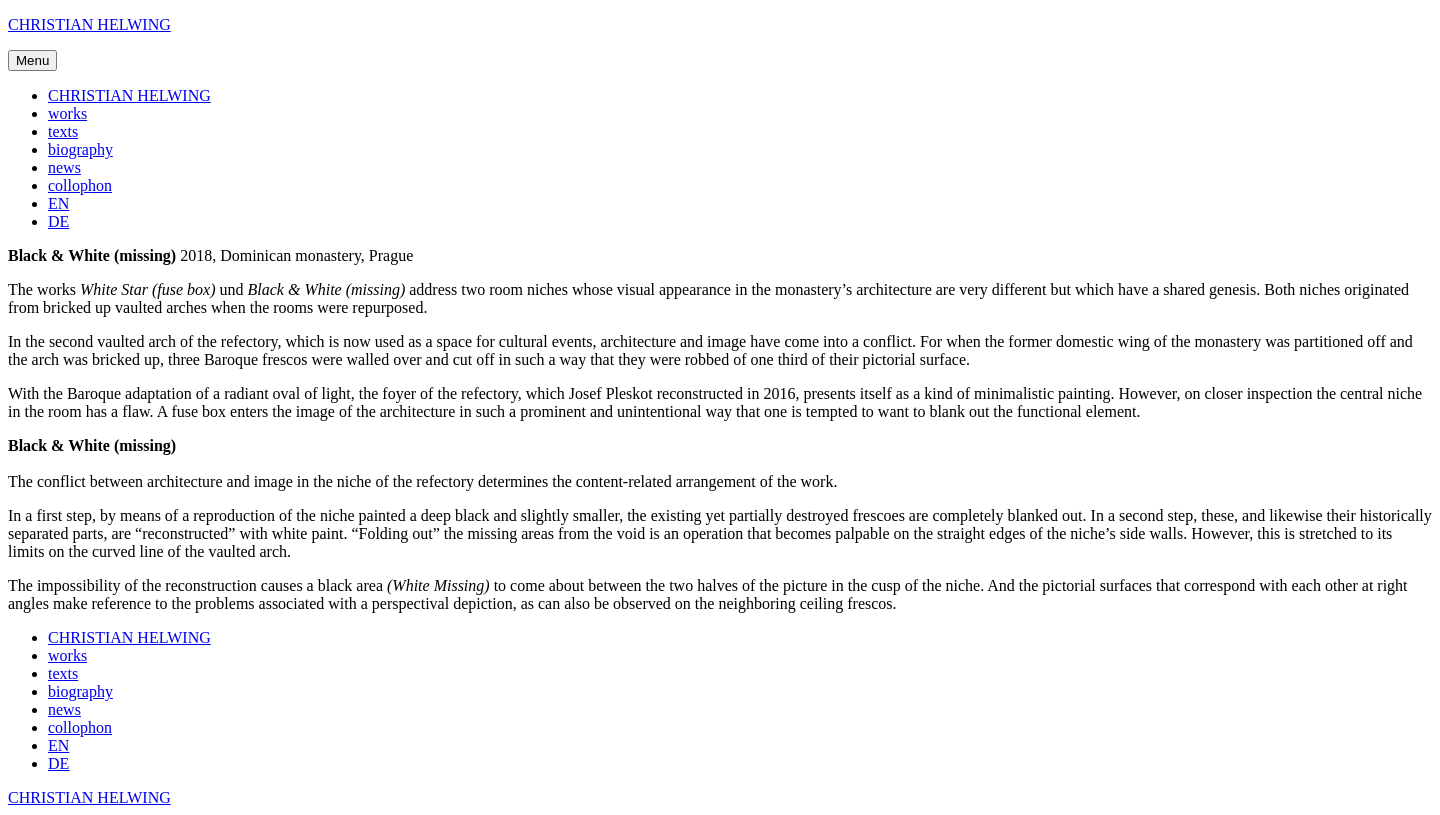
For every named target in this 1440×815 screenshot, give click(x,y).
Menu (32, 60)
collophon (80, 185)
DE (58, 221)
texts (63, 131)
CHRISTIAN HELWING (89, 24)
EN (58, 203)
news (64, 167)
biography (80, 149)
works (67, 113)
